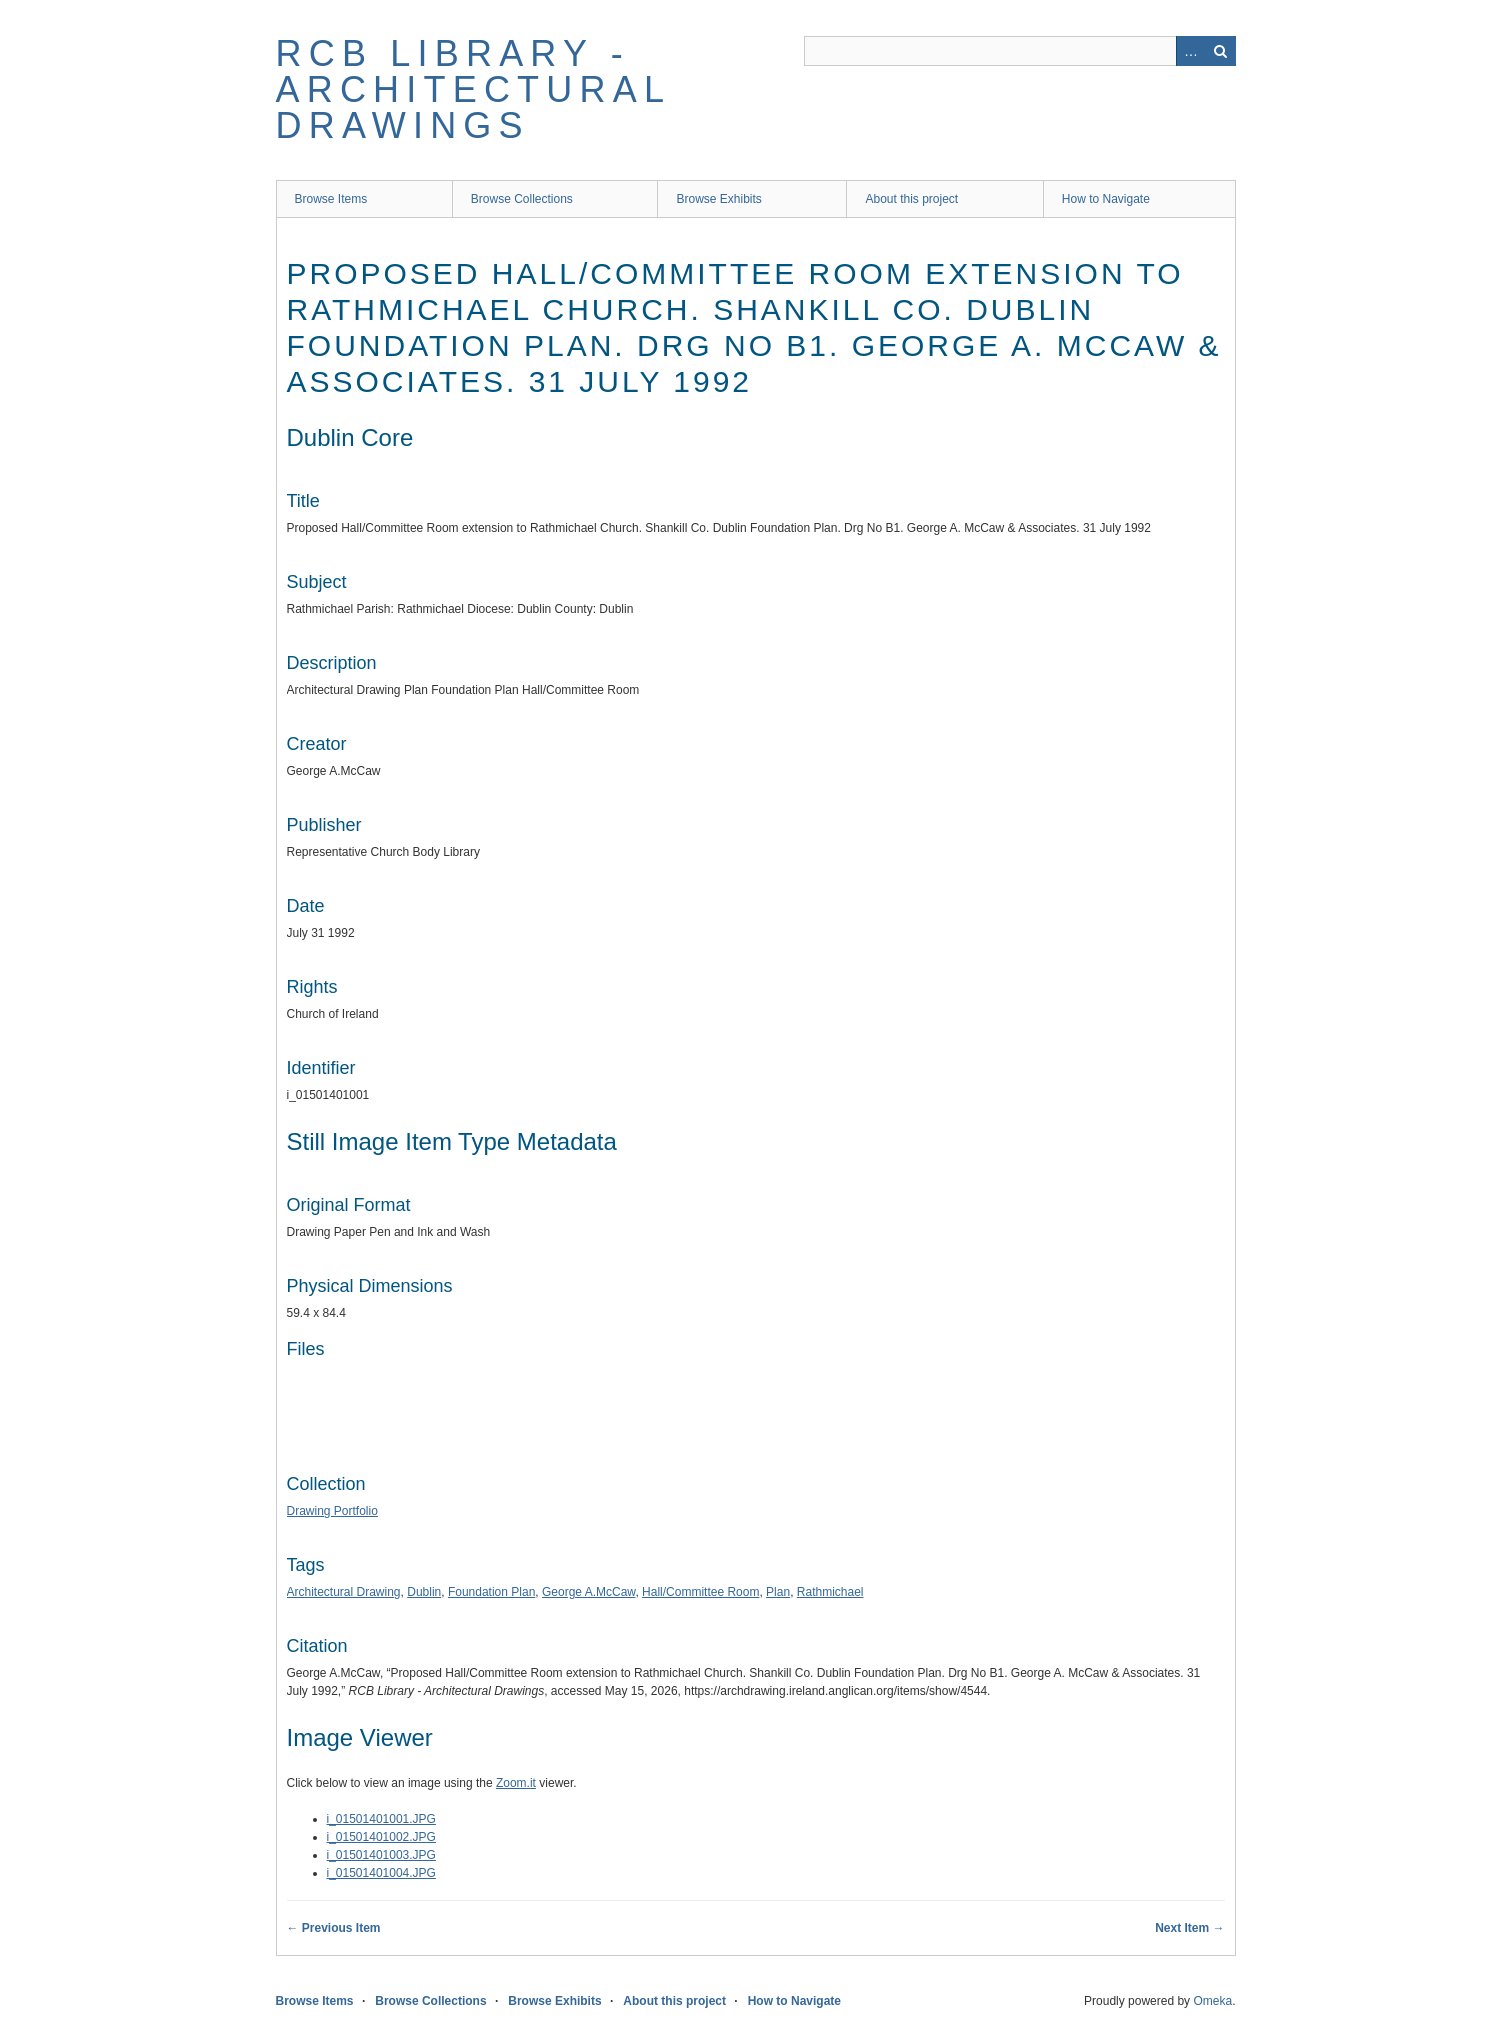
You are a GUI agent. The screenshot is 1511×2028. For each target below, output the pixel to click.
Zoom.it (516, 1783)
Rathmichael (830, 1592)
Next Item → (1189, 1928)
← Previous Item (334, 1928)
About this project (911, 199)
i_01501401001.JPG (381, 1819)
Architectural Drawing (344, 1592)
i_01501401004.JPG (381, 1873)
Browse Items (331, 199)
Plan (778, 1592)
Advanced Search (1191, 51)
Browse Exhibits (718, 199)
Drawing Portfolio (332, 1511)
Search (1221, 51)
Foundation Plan (491, 1592)
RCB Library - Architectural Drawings (473, 89)
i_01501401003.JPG (381, 1855)
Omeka (1212, 2001)
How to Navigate (1106, 199)
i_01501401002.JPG (381, 1837)
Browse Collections (522, 199)
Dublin (424, 1592)
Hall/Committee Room (700, 1592)
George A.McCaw (588, 1592)
